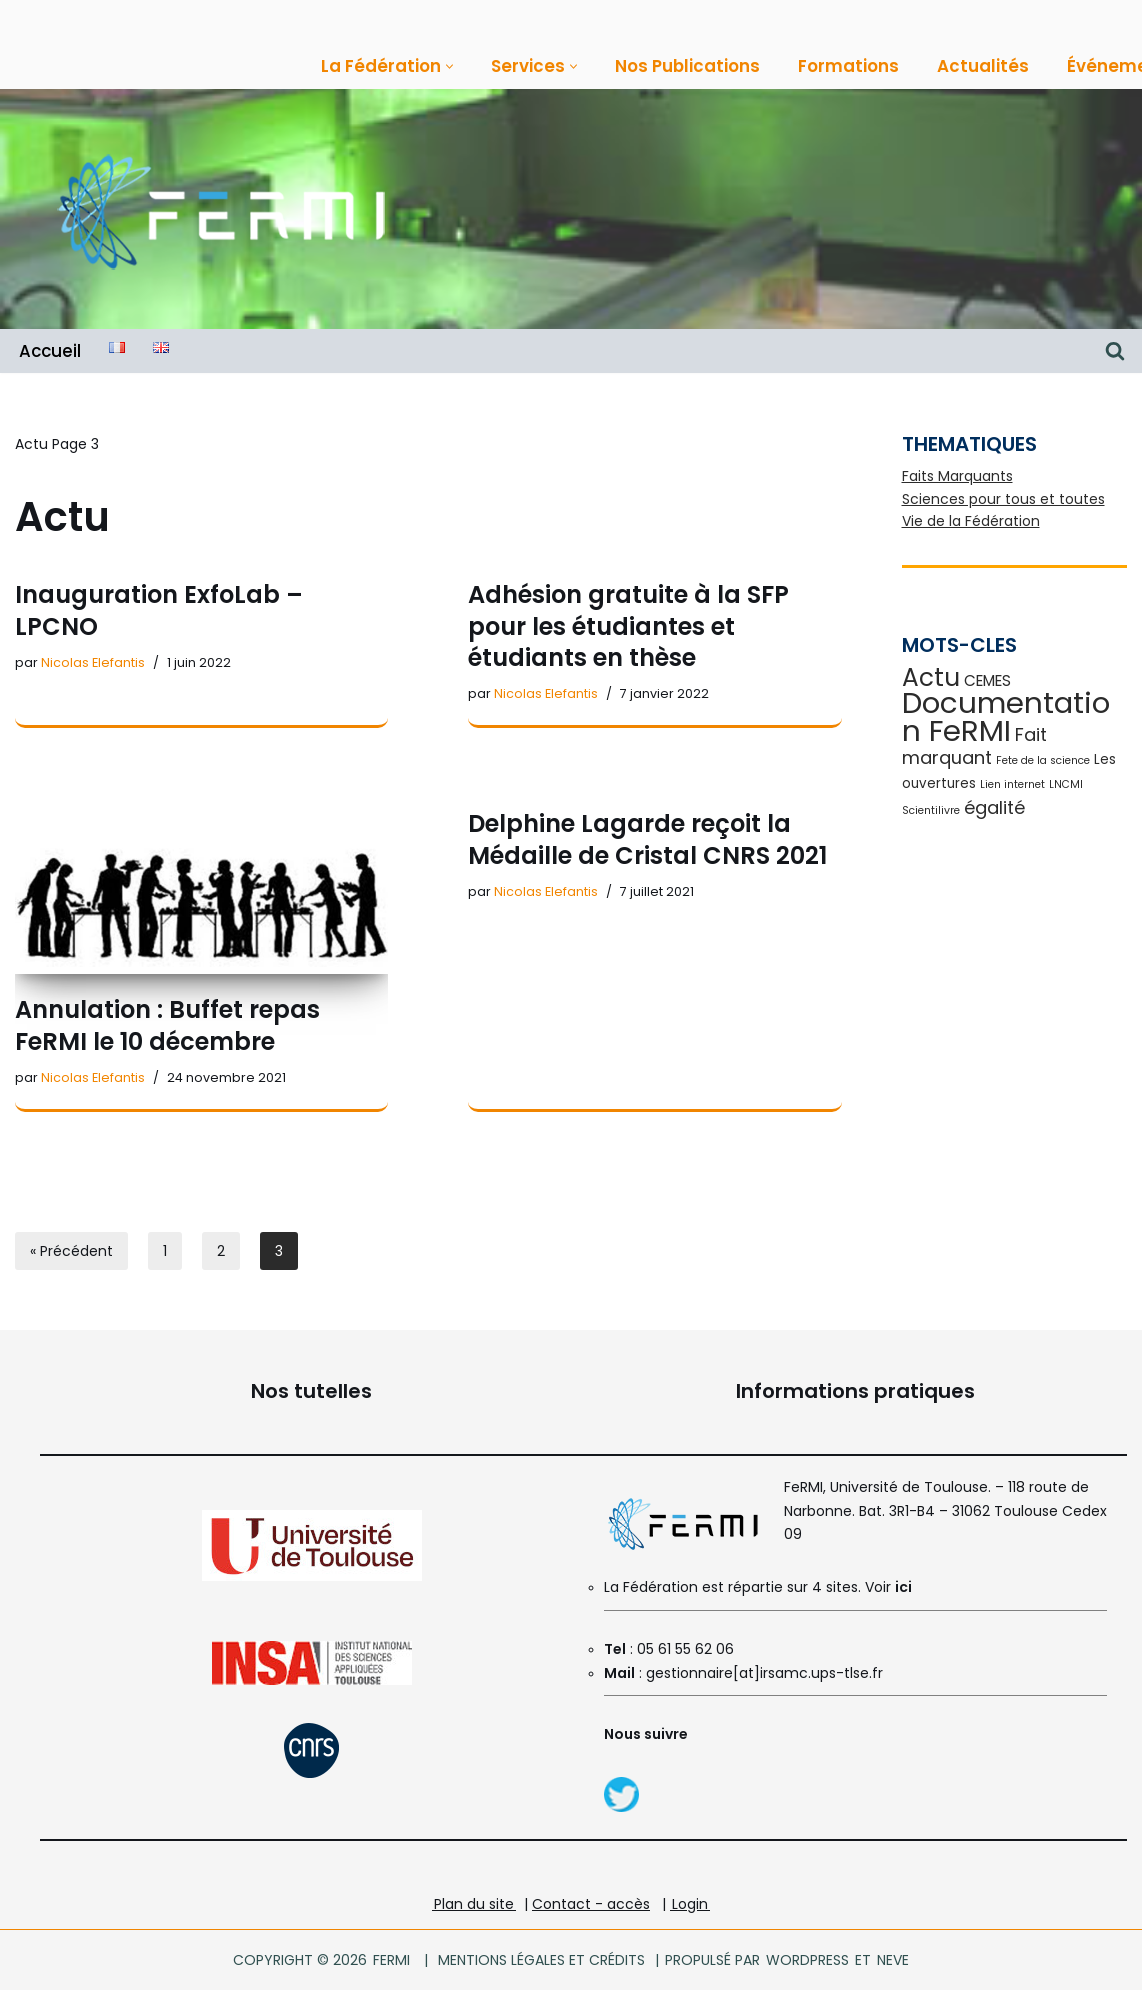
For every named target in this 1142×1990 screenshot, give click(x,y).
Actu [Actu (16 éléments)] (931, 677)
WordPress (807, 1960)
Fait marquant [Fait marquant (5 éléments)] (974, 746)
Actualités (983, 66)
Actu (31, 444)
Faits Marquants (957, 476)
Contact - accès (591, 1904)
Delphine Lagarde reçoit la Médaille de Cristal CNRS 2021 (647, 839)
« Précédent (71, 1251)
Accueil (50, 351)
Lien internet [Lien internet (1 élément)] (1012, 784)
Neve (892, 1960)
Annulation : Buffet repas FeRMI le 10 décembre (167, 1025)
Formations (848, 66)
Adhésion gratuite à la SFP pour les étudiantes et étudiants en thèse (628, 625)
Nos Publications (687, 66)
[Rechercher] (1115, 350)
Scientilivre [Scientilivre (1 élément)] (931, 810)
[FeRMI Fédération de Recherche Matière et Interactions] (220, 209)
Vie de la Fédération (971, 521)
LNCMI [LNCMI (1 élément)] (1066, 784)
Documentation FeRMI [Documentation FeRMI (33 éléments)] (1006, 716)
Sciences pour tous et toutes (1003, 499)
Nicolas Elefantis (93, 662)
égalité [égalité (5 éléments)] (994, 807)
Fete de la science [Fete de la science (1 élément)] (1043, 760)
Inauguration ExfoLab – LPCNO (159, 610)
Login (690, 1904)
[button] (449, 66)
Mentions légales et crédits (541, 1960)
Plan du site (474, 1904)
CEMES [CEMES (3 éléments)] (987, 680)
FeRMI (391, 1960)
